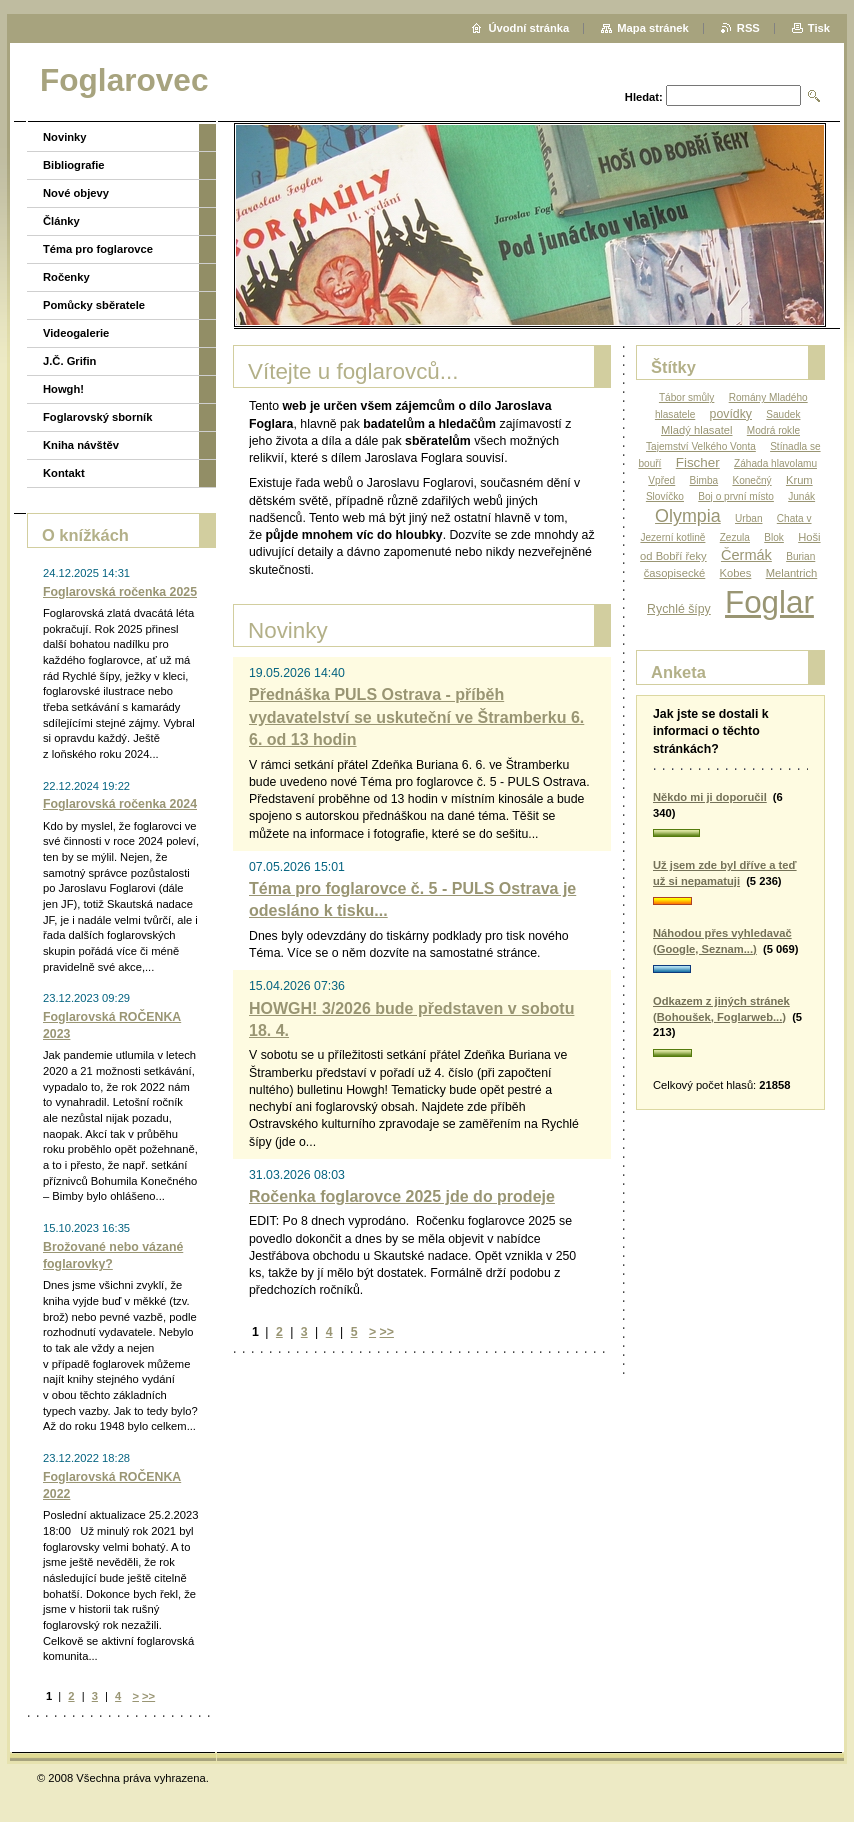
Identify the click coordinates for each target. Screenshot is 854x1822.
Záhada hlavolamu (775, 463)
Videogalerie (76, 333)
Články (61, 221)
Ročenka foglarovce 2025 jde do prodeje (402, 1196)
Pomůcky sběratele (94, 305)
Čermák (746, 555)
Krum (799, 480)
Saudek (783, 414)
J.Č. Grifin (69, 361)
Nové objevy (76, 193)
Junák (801, 496)
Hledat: (644, 97)
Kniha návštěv (81, 445)
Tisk (819, 28)
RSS (748, 28)
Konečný (751, 480)
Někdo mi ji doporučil (710, 797)
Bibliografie (74, 165)
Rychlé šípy (679, 609)
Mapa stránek (653, 28)
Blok (774, 537)
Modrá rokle (773, 430)
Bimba (704, 480)
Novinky (65, 137)
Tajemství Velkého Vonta (701, 446)
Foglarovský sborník (97, 417)
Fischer (698, 462)
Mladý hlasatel (697, 430)
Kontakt (64, 473)
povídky (731, 414)
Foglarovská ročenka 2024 (120, 804)
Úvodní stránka (528, 28)
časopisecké (675, 573)
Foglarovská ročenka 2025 (120, 592)
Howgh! (63, 389)
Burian (800, 556)
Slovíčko (665, 496)
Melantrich (792, 573)
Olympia (688, 516)
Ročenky (66, 277)
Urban (748, 518)
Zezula (735, 537)
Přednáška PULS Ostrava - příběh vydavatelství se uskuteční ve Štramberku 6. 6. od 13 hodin (416, 717)
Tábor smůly (686, 397)
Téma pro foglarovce (98, 249)
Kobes (736, 573)
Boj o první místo (736, 496)
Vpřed (661, 480)
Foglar (769, 602)
